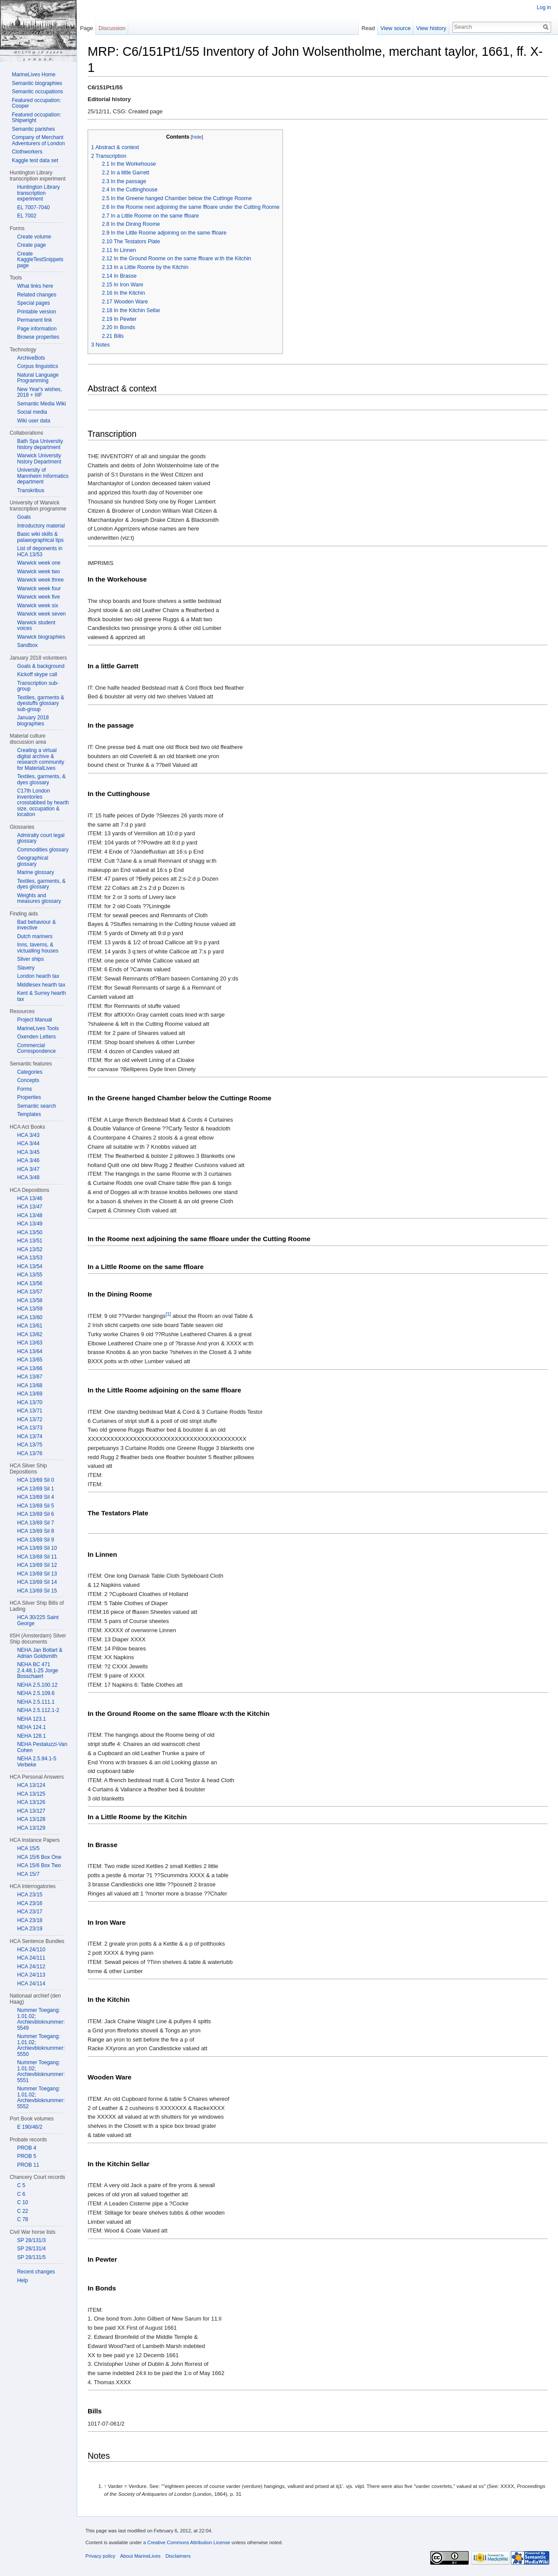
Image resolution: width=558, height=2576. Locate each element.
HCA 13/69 (29, 1394)
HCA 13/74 (29, 1436)
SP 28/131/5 (31, 2257)
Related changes (36, 295)
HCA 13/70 (29, 1402)
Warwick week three (40, 580)
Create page (31, 245)
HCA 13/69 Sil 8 (35, 1531)
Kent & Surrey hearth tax (41, 996)
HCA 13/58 (29, 1300)
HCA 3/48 (28, 1177)
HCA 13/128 (31, 1819)
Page (86, 28)
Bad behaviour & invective (36, 925)
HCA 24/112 (31, 1966)
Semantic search (36, 1106)
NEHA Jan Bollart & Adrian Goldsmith (39, 1653)
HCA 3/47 (28, 1169)
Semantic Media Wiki (41, 404)
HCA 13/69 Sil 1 (35, 1489)
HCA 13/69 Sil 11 (37, 1557)
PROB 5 (26, 2156)
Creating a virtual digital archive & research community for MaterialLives (40, 759)
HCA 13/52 (29, 1249)
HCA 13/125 (31, 1794)
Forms (24, 1089)
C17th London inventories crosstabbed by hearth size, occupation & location (43, 802)
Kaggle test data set (35, 160)
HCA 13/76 (29, 1453)
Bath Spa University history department (40, 444)
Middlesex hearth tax (41, 985)
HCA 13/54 (29, 1266)
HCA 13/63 (29, 1343)
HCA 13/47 (29, 1207)
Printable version (36, 312)
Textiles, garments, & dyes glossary (41, 779)
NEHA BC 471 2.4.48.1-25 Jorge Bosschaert (37, 1670)
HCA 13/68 (29, 1385)
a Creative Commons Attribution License (186, 2542)
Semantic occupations (37, 91)
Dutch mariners (34, 936)
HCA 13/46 (29, 1198)
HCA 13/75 (29, 1445)
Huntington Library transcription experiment (38, 193)
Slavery (25, 968)
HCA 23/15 (29, 1895)
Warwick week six (37, 605)
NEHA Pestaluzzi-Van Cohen (42, 1747)
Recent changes (36, 2272)
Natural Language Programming (37, 378)
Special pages (33, 303)
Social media (32, 412)
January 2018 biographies (33, 721)
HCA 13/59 (29, 1309)
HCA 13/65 (29, 1360)
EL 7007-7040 (33, 207)
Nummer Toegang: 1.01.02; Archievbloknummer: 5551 (41, 2071)
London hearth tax (38, 976)
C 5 (21, 2185)
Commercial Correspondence (36, 1048)
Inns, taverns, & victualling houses (37, 948)
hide (197, 137)
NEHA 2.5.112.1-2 (38, 1710)
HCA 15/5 (28, 1848)
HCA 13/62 (29, 1334)
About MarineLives (140, 2556)
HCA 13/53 (29, 1258)
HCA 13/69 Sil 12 (37, 1565)
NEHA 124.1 (31, 1727)
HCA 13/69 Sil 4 (35, 1497)
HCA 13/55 (29, 1275)
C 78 (22, 2219)
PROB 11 (28, 2165)
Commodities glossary (42, 850)
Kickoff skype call (37, 674)
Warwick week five (38, 597)
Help (22, 2280)
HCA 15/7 (28, 1874)
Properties (29, 1097)
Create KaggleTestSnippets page (40, 260)
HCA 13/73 (29, 1428)
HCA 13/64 (29, 1351)
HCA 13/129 (31, 1828)
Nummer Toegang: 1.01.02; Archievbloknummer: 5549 (41, 2019)
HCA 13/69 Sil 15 (37, 1591)
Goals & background (41, 666)
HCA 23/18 (29, 1920)
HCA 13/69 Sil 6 (35, 1514)
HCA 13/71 (29, 1411)
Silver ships (30, 959)
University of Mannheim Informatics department (42, 476)
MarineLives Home (33, 74)
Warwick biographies (41, 637)
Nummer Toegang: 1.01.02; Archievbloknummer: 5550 (41, 2045)
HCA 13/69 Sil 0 (35, 1480)
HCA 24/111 (31, 1958)
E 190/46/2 (29, 2127)
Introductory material (41, 526)
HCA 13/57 (29, 1292)
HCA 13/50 (29, 1232)
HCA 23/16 (29, 1903)
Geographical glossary (32, 861)
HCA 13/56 (29, 1283)
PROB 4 (26, 2148)
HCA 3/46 (28, 1160)
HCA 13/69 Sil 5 (35, 1506)
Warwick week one (39, 563)
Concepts (28, 1080)
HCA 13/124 (31, 1785)
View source (396, 28)
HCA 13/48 (29, 1215)
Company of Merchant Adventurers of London (38, 140)
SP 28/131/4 (31, 2249)
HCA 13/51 (29, 1241)
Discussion (112, 28)
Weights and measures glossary (39, 898)
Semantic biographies (37, 83)
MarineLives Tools (38, 1028)
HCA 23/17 (29, 1912)
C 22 (22, 2211)
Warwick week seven (41, 614)
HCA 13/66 (29, 1368)
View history (431, 28)
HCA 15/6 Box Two (39, 1865)
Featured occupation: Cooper (36, 103)
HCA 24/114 (31, 1983)
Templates (29, 1114)
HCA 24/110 (31, 1949)
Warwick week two (38, 571)
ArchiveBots (31, 358)
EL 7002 (26, 216)
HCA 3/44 (28, 1143)
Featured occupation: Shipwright (36, 118)
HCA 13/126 (31, 1802)
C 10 (22, 2202)
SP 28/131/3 (31, 2240)
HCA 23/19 (29, 1929)
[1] (168, 1314)
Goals (24, 517)
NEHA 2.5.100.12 (37, 1685)
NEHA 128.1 (31, 1736)
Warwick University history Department (39, 459)
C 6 (21, 2194)
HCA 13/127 (31, 1811)
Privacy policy (100, 2556)
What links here (35, 286)
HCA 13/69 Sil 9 (35, 1540)
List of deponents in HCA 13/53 (39, 551)
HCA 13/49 (29, 1224)
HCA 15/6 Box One (39, 1857)
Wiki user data (33, 421)
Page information (37, 329)
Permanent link (34, 320)
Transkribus (30, 490)
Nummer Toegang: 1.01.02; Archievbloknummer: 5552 (41, 2098)
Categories (29, 1072)
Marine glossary (35, 872)
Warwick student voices (36, 625)
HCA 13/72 (29, 1419)
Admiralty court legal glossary (41, 838)
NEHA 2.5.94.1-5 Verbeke (36, 1762)
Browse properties (38, 337)
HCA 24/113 (31, 1975)
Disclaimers (178, 2556)
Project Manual (34, 1020)
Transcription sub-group (38, 686)
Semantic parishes (33, 129)
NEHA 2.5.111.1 (35, 1702)
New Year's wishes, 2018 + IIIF (39, 392)
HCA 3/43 (28, 1135)
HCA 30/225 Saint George (37, 1620)
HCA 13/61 (29, 1326)
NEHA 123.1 (31, 1719)
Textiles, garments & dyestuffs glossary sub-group (40, 703)
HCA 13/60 (29, 1317)
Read (368, 28)
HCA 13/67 (29, 1377)
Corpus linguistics (37, 366)
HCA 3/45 (28, 1152)
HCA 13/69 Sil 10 (37, 1548)
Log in (544, 7)
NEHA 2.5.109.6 (35, 1693)
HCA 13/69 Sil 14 (37, 1582)
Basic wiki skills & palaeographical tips (40, 537)
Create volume (34, 237)
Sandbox (27, 645)
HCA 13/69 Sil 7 (35, 1523)
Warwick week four (39, 588)
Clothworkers (27, 152)
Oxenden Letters (36, 1037)
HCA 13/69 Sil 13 (37, 1574)
